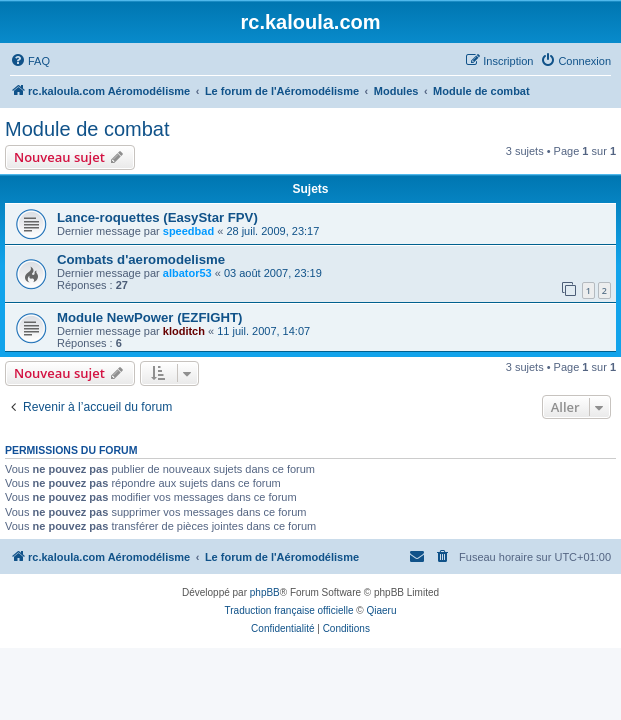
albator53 (187, 273)
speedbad (188, 231)
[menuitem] (30, 61)
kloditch (184, 331)
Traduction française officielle (289, 610)
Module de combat (87, 129)
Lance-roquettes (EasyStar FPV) (157, 217)
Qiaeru (381, 610)
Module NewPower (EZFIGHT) (149, 317)
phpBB (265, 592)
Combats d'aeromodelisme (141, 259)
